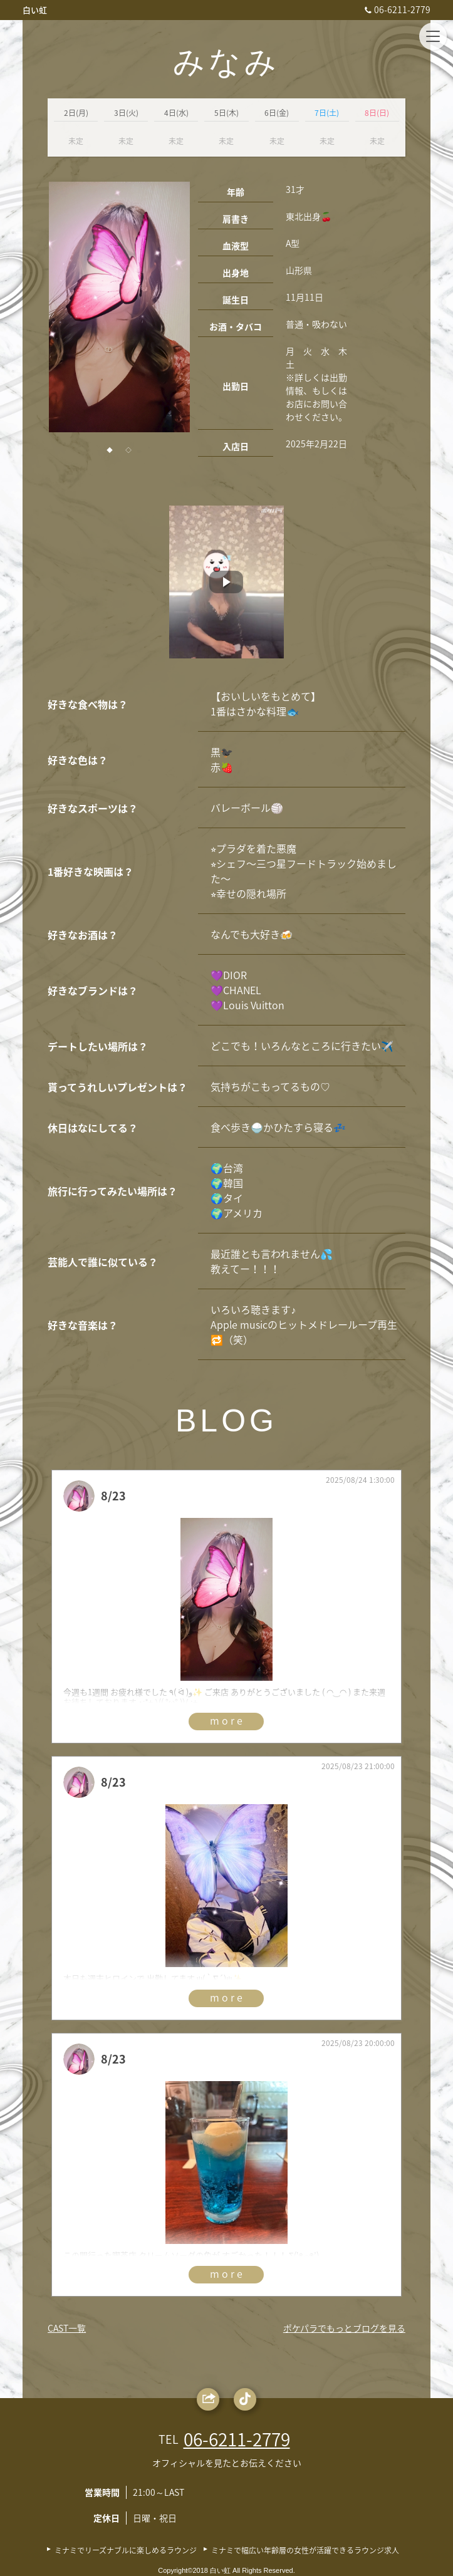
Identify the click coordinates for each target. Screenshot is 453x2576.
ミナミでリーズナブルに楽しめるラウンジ (126, 2550)
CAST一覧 (67, 2328)
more (227, 1720)
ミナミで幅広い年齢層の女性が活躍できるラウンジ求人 (305, 2550)
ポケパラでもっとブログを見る (344, 2328)
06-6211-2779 (396, 9)
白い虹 (35, 10)
